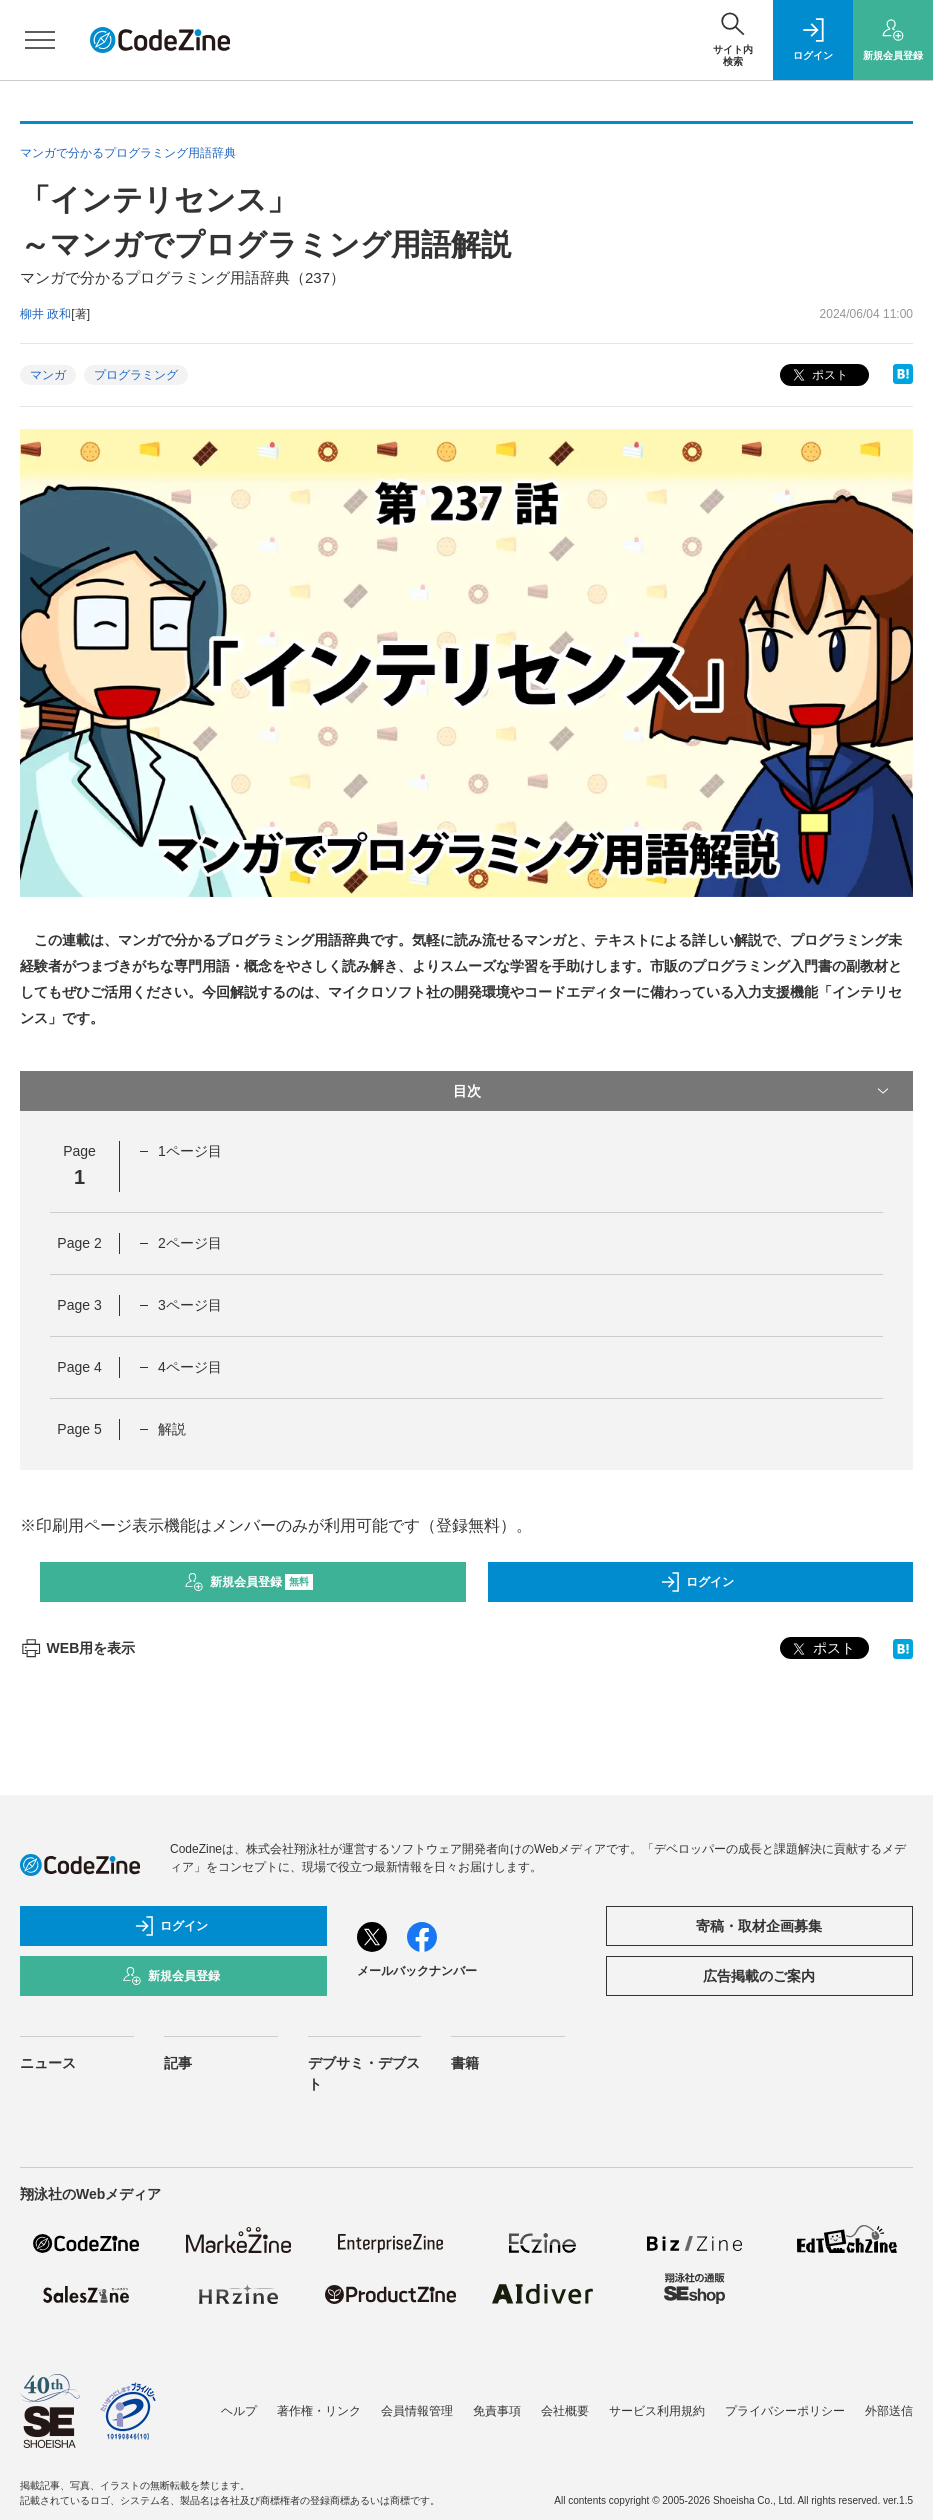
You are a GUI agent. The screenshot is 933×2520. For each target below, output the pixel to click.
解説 (172, 1429)
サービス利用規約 (657, 2411)
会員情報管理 (417, 2411)
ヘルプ (239, 2411)
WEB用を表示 (77, 1648)
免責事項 (497, 2411)
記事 (178, 2063)
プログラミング (136, 375)
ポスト (818, 375)
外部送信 (889, 2411)
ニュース (48, 2063)
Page (79, 1243)
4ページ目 (190, 1367)
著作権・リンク (319, 2411)
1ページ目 (190, 1151)
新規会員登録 (248, 1582)
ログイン (697, 1582)
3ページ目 (190, 1305)
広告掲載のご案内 (759, 1976)
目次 (673, 1091)
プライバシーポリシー (785, 2411)
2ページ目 (190, 1243)
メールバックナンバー (417, 1971)
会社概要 (565, 2411)
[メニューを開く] (40, 40)
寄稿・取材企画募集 (759, 1926)
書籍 (465, 2063)
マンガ (48, 375)
